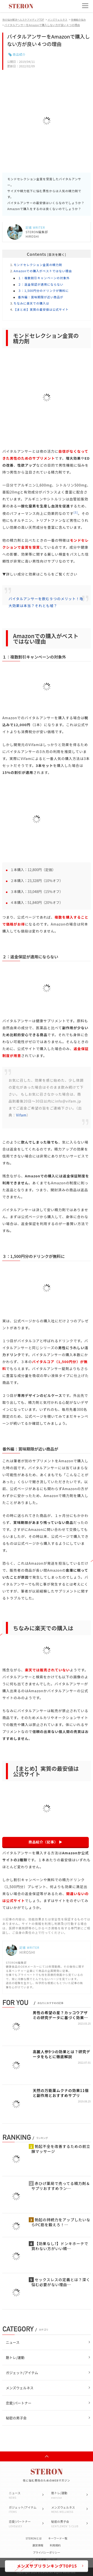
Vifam (21, 1114)
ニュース (12, 2342)
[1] (76, 512)
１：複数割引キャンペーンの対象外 (44, 278)
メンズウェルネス (57, 19)
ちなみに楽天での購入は (31, 303)
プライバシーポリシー (46, 2552)
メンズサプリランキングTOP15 (47, 2566)
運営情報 (37, 2545)
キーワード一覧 (57, 2538)
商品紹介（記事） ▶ (45, 1841)
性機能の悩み (78, 19)
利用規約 (55, 2545)
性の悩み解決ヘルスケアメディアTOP (23, 19)
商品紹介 (19, 54)
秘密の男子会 (16, 2417)
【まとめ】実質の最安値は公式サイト (41, 309)
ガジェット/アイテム (22, 2372)
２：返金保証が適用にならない (40, 284)
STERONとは (34, 2538)
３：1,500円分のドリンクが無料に (43, 290)
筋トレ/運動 (15, 2357)
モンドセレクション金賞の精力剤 (38, 265)
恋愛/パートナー (18, 2402)
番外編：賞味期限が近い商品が (40, 297)
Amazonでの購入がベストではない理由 (43, 271)
